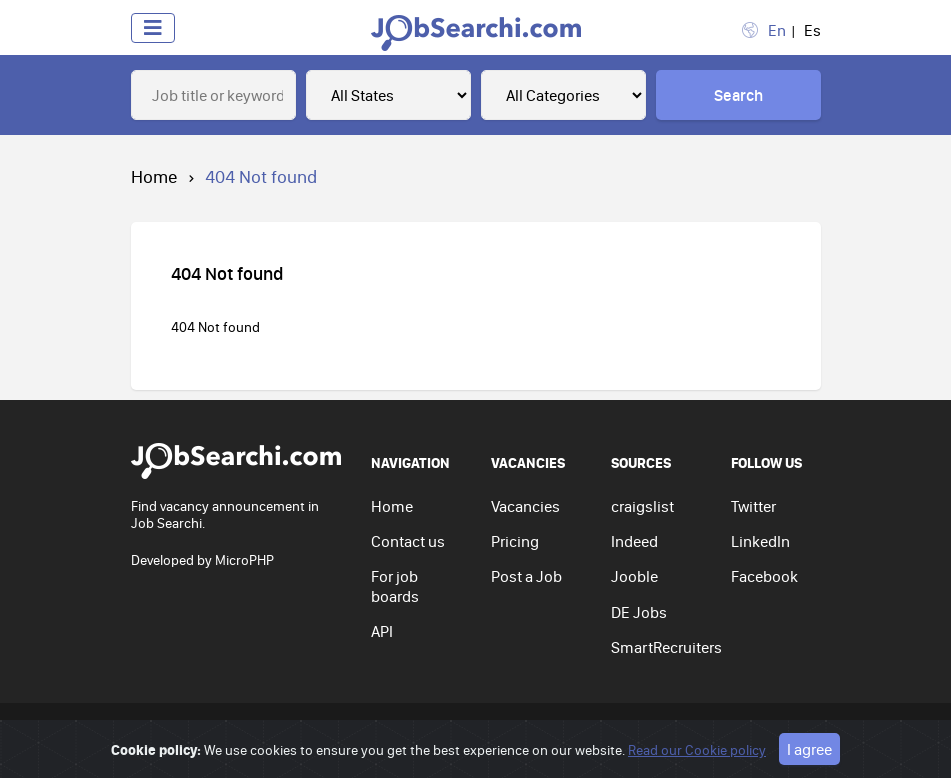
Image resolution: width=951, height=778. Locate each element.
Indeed (634, 541)
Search (738, 95)
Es (812, 30)
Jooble (634, 576)
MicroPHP (244, 560)
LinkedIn (760, 541)
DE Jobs (639, 612)
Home (154, 176)
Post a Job (526, 576)
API (382, 631)
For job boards (395, 585)
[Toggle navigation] (153, 28)
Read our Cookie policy (697, 750)
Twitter (753, 506)
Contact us (408, 541)
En (777, 30)
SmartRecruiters (666, 647)
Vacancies (525, 506)
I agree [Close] (809, 749)
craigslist (642, 506)
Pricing (515, 541)
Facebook (764, 576)
